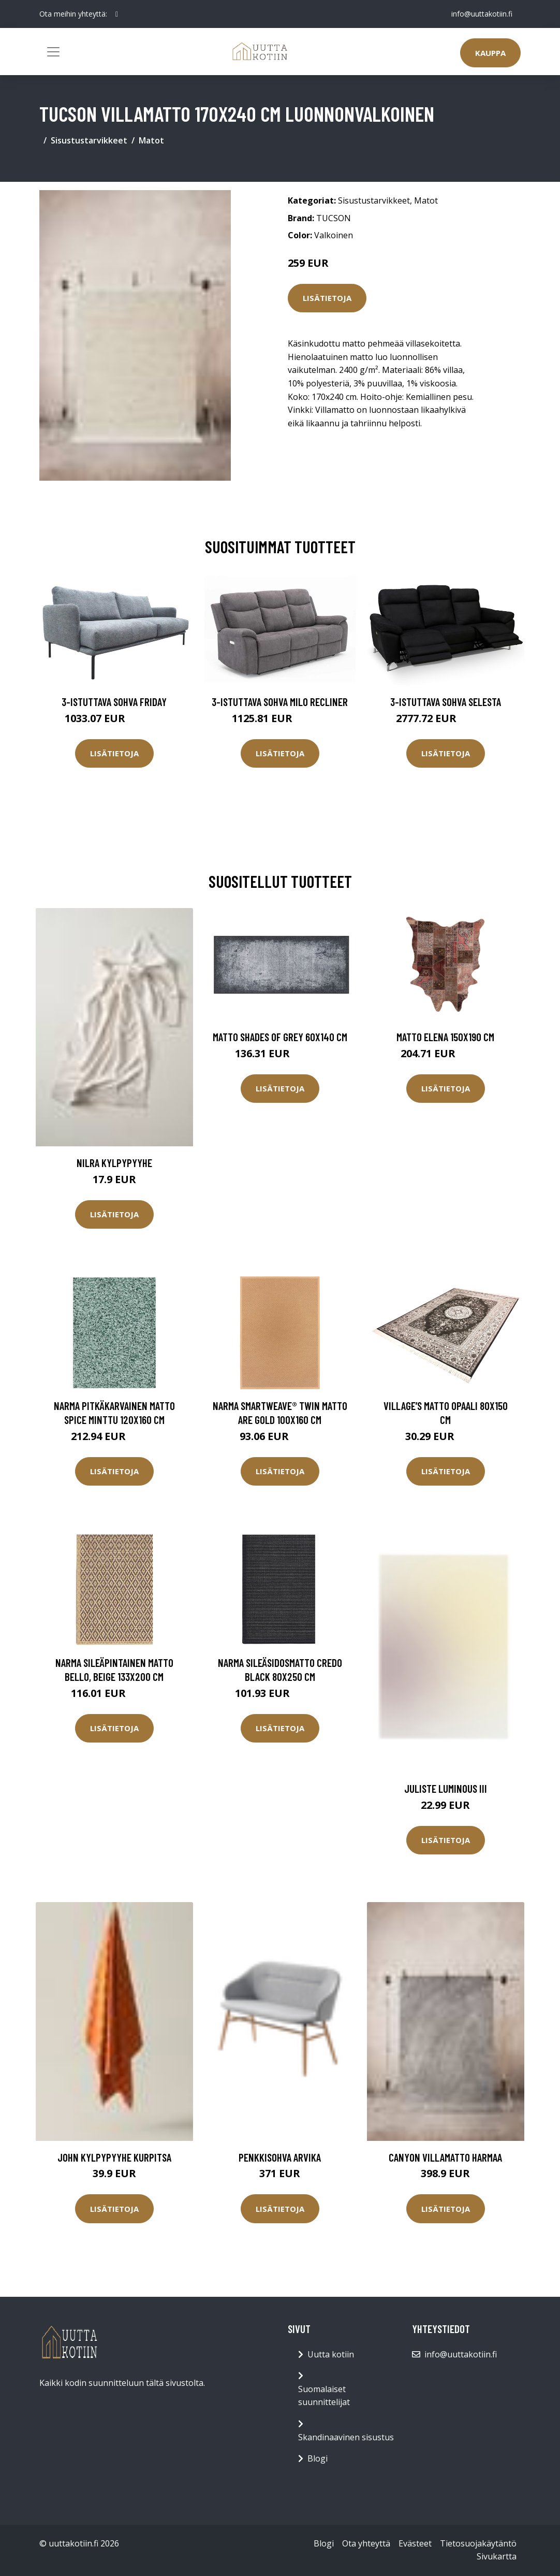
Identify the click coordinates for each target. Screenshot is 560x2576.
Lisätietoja (327, 298)
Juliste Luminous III (445, 1788)
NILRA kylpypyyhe (114, 1162)
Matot (151, 140)
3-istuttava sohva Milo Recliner (280, 701)
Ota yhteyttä (366, 2543)
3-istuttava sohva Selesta (445, 701)
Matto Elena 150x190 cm (445, 1036)
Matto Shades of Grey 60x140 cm (280, 1036)
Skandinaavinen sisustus (346, 2437)
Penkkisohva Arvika (280, 2157)
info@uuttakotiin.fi (481, 14)
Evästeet (415, 2543)
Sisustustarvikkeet (89, 140)
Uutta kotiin (330, 2354)
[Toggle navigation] (53, 52)
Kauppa (490, 53)
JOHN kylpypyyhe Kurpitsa (114, 2157)
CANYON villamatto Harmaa (445, 2157)
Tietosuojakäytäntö (478, 2543)
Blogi (317, 2458)
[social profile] (116, 14)
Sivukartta (497, 2556)
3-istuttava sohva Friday (114, 701)
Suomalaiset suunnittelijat (324, 2395)
